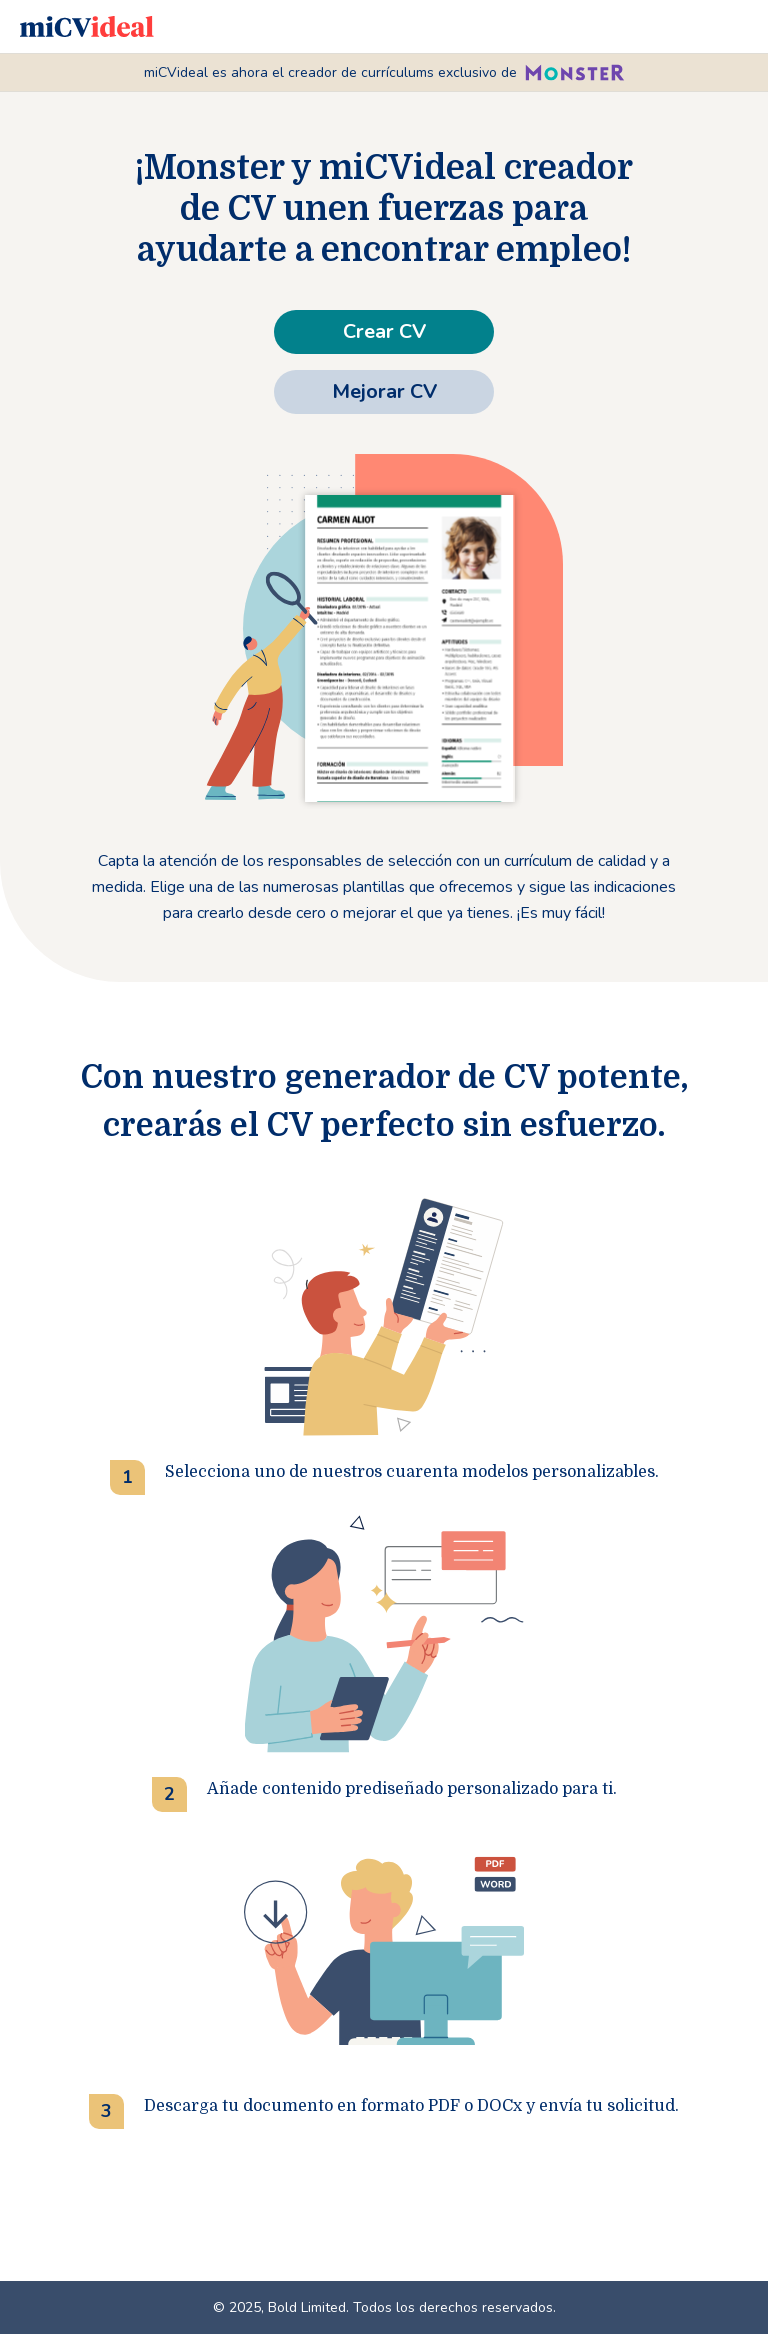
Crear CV (384, 331)
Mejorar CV (384, 391)
